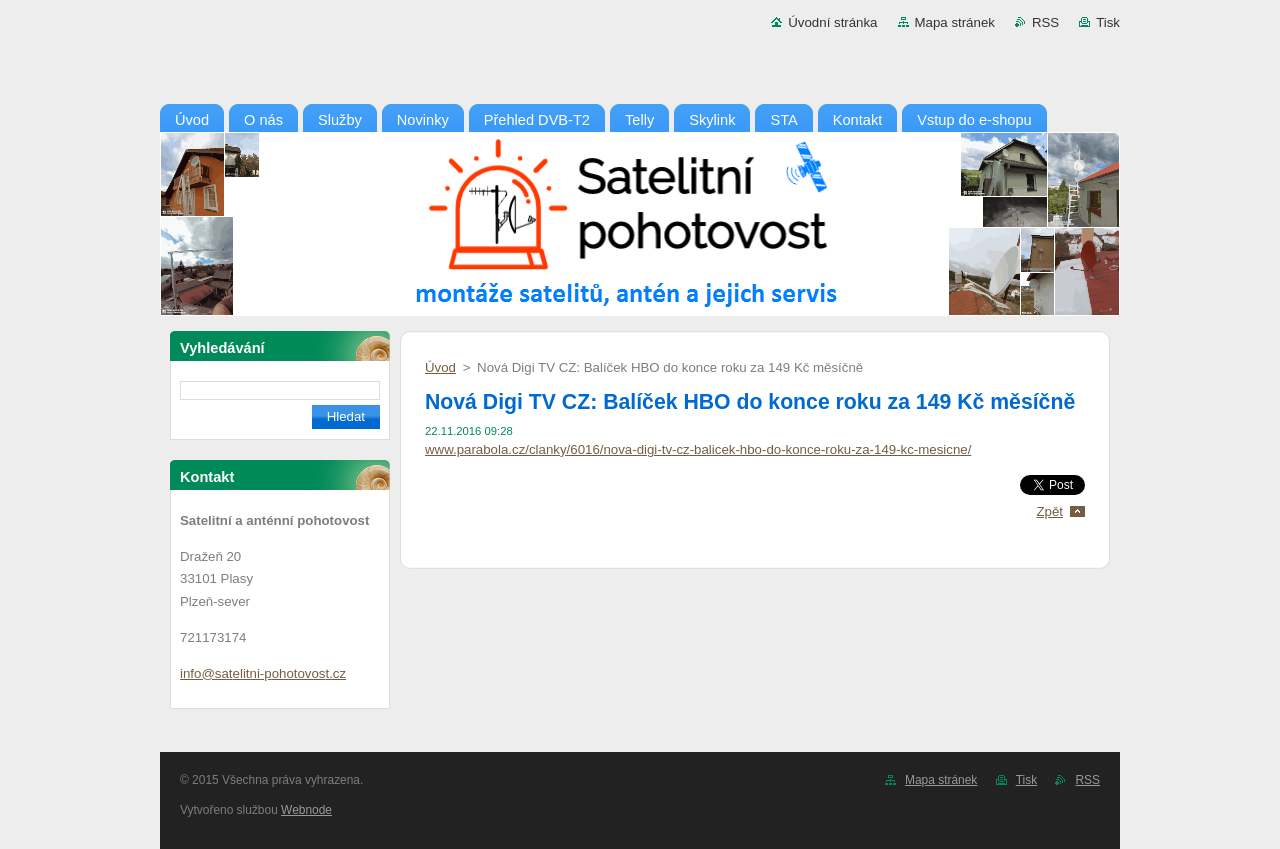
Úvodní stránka (832, 22)
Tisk (1108, 22)
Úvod (440, 367)
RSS (1045, 22)
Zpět (1049, 511)
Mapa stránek (955, 22)
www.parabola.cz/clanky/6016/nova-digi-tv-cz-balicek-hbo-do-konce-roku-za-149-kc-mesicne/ (698, 449)
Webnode (306, 810)
